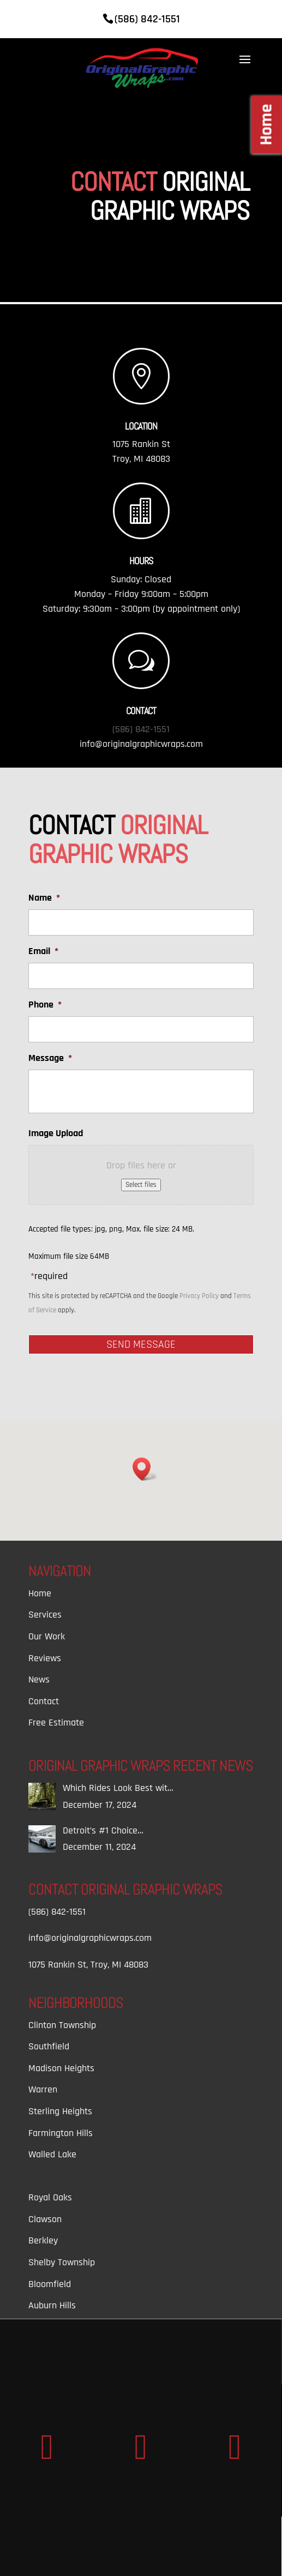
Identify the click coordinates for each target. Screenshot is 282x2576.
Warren (42, 2089)
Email (43, 951)
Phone (45, 1004)
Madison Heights (61, 2068)
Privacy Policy (199, 1296)
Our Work (46, 1636)
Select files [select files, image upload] (141, 1185)
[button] (145, 1469)
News (39, 1679)
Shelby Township (61, 2262)
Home (39, 1593)
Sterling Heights (60, 2111)
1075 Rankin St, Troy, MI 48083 (88, 1964)
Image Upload (55, 1133)
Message (50, 1058)
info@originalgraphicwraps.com (141, 744)
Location (141, 426)
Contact (43, 1701)
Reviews (44, 1658)
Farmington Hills (60, 2133)
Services (45, 1614)
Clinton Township (62, 2025)
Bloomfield (49, 2284)
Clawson (45, 2219)
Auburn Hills (52, 2305)
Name (44, 897)
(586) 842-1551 (141, 729)
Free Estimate (56, 1722)
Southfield (48, 2046)
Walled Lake (52, 2154)
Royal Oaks (50, 2197)
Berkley (43, 2240)
